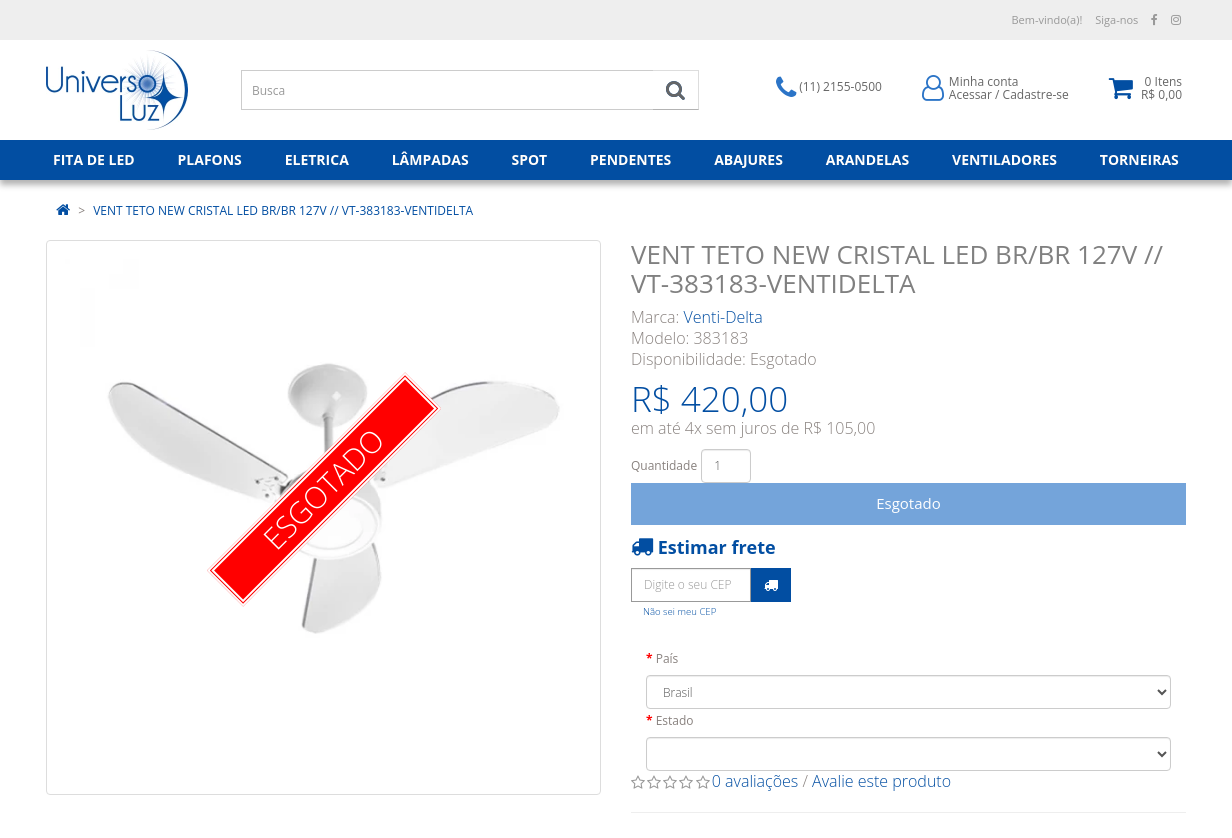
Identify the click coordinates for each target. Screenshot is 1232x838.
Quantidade (664, 465)
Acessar (970, 94)
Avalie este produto (881, 781)
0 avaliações (755, 781)
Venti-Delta (723, 317)
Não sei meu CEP (679, 611)
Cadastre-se (1036, 94)
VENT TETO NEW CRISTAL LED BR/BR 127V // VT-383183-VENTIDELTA (283, 210)
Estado (675, 720)
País (667, 658)
